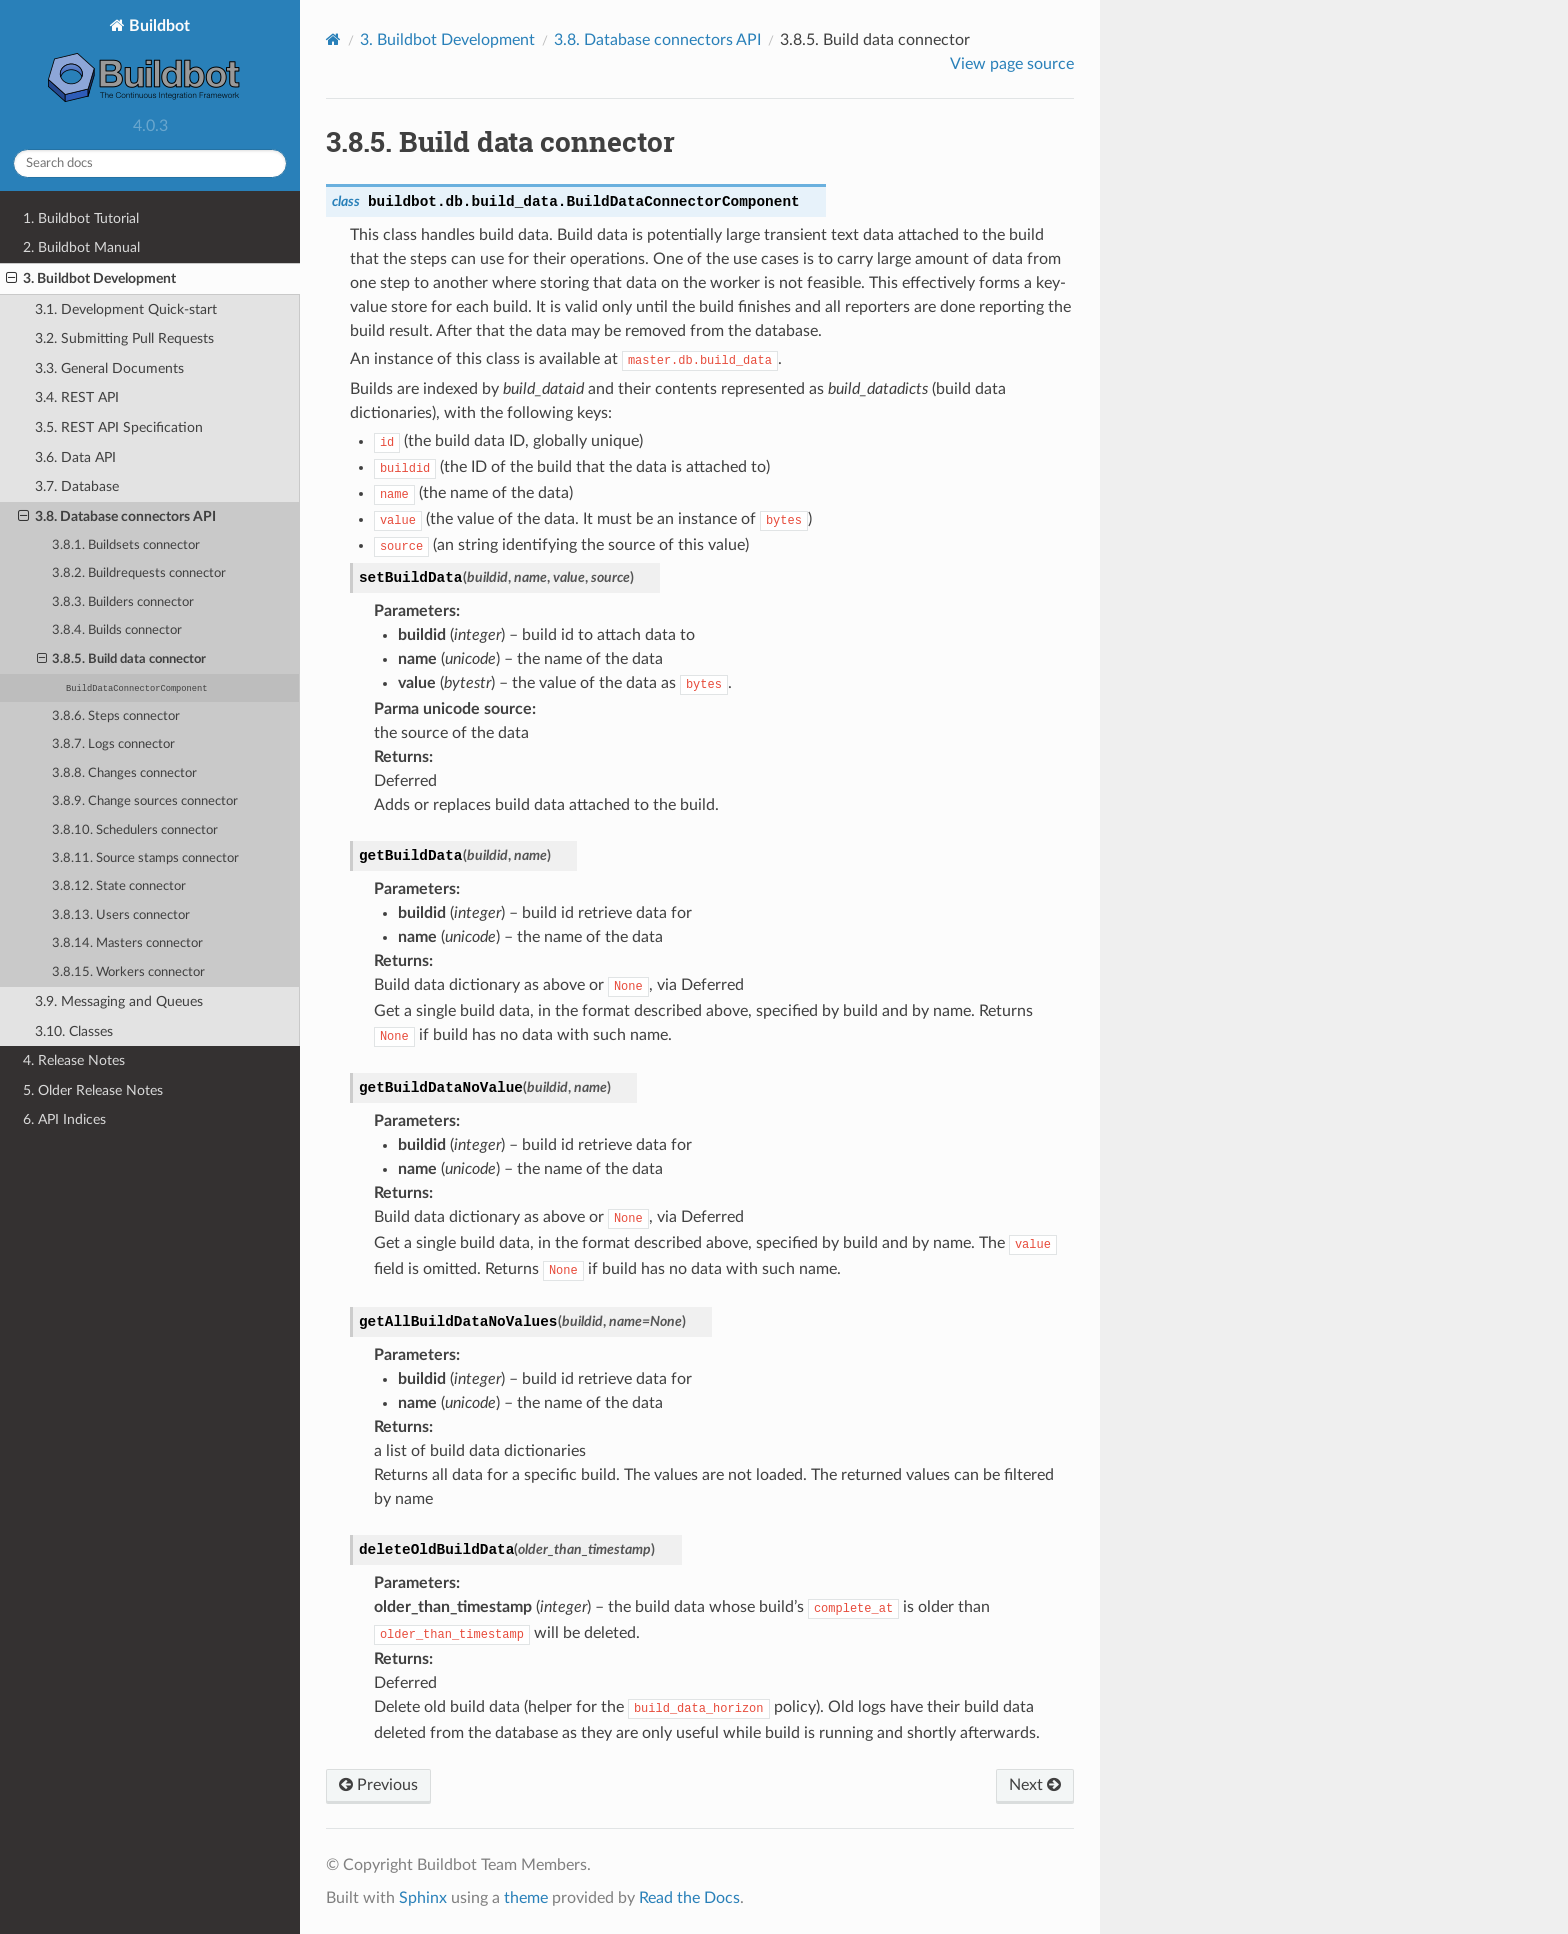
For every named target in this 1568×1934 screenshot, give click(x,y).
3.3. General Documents (109, 368)
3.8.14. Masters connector (127, 943)
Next (1035, 1785)
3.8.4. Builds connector (117, 630)
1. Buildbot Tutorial (81, 218)
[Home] (333, 39)
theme (526, 1898)
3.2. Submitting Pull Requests (124, 338)
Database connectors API (657, 40)
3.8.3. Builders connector (123, 602)
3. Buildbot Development (91, 279)
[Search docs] (150, 163)
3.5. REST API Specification (119, 427)
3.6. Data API (75, 457)
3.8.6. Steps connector (116, 716)
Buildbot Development (447, 40)
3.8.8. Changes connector (124, 773)
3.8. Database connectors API (117, 517)
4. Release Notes (74, 1060)
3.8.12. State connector (119, 886)
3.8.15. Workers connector (128, 972)
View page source (1012, 64)
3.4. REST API (77, 397)
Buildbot (150, 62)
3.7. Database (77, 486)
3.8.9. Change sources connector (145, 801)
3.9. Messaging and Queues (119, 1001)
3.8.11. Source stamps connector (145, 858)
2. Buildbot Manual (81, 247)
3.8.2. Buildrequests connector (139, 573)
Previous (378, 1785)
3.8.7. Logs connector (113, 744)
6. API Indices (64, 1119)
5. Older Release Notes (93, 1090)
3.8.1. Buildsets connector (126, 545)
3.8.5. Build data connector (122, 660)
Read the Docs (689, 1898)
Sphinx (423, 1898)
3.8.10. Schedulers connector (135, 830)
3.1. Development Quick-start (126, 309)
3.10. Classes (74, 1031)
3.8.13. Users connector (121, 915)
